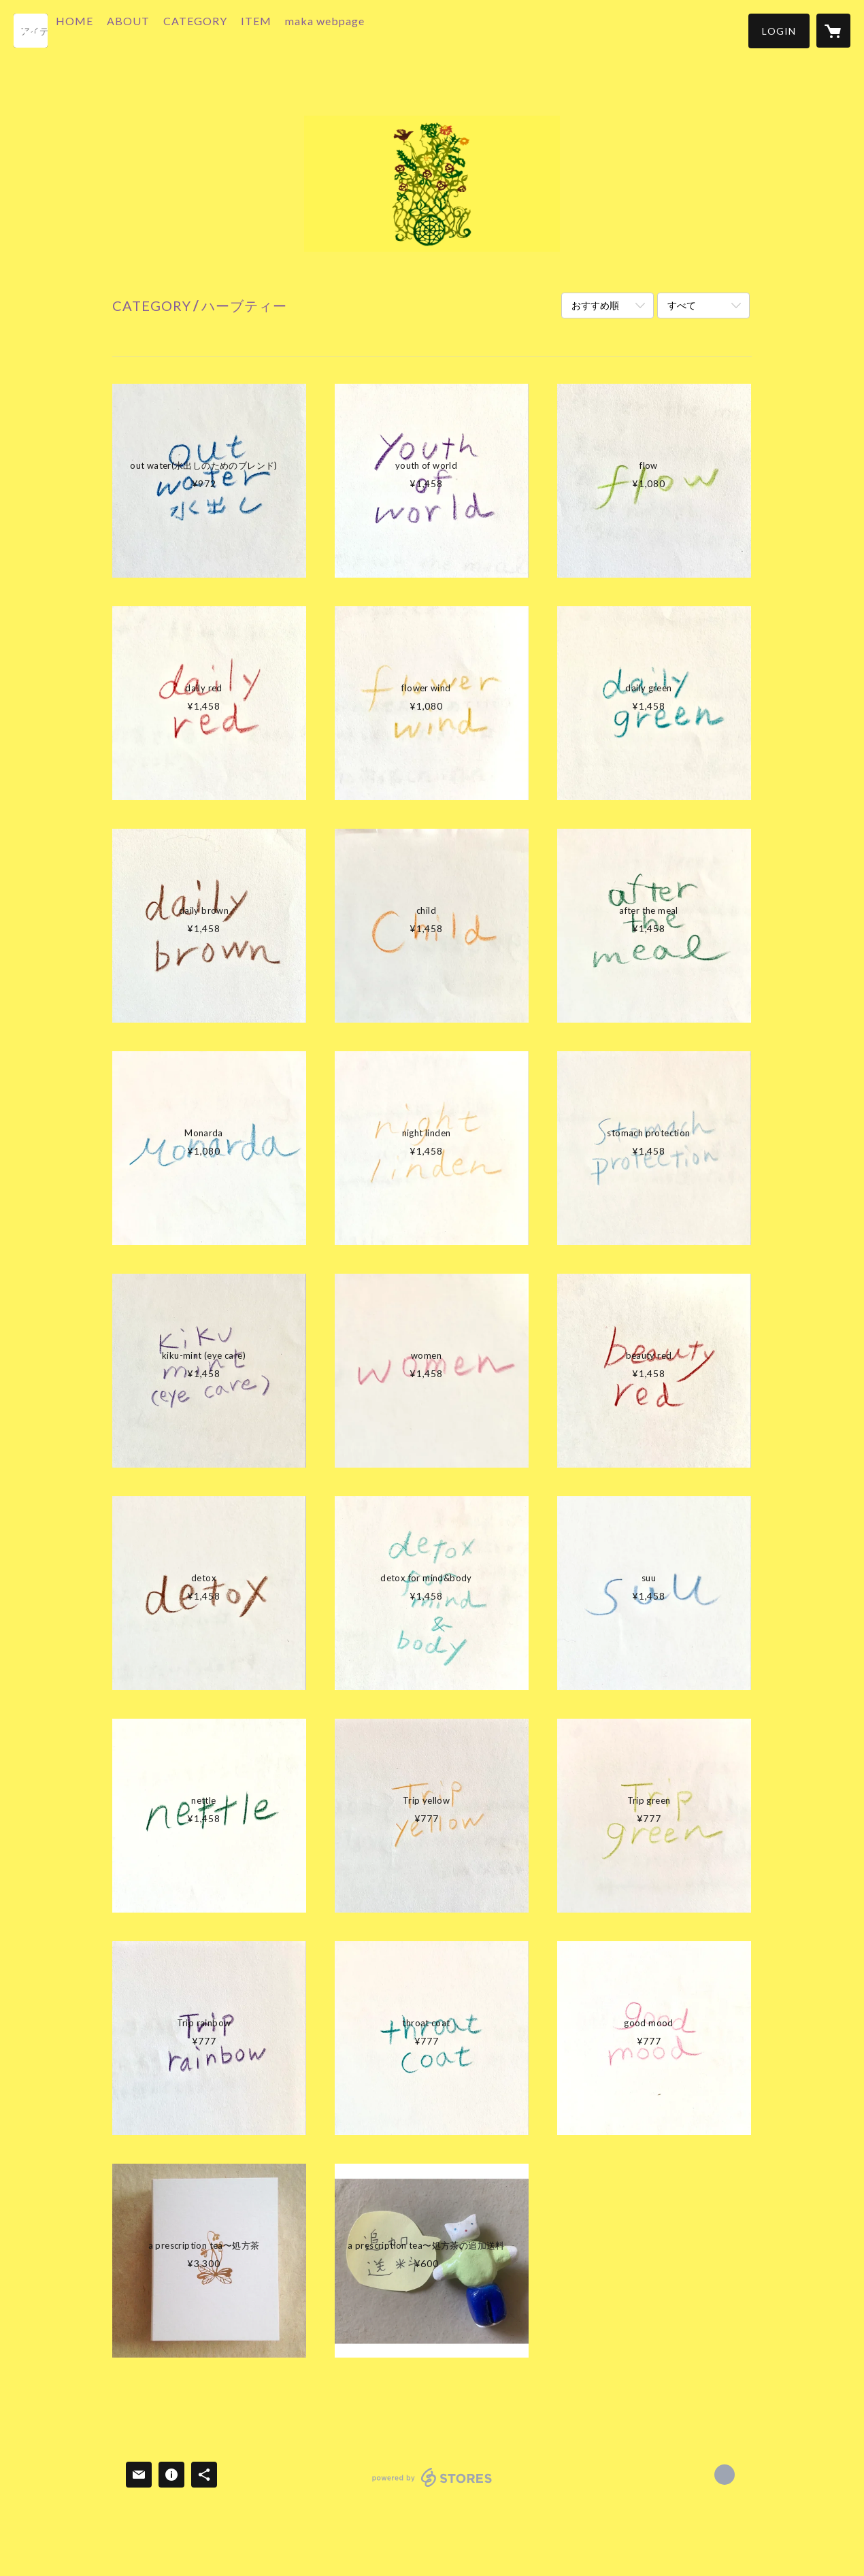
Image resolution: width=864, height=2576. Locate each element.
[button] (779, 31)
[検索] (31, 31)
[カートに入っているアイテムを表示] (833, 31)
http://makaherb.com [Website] (724, 2474)
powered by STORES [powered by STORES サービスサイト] (432, 2486)
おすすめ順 (595, 305)
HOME (107, 29)
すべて (681, 305)
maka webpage (357, 29)
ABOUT (160, 29)
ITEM (288, 29)
